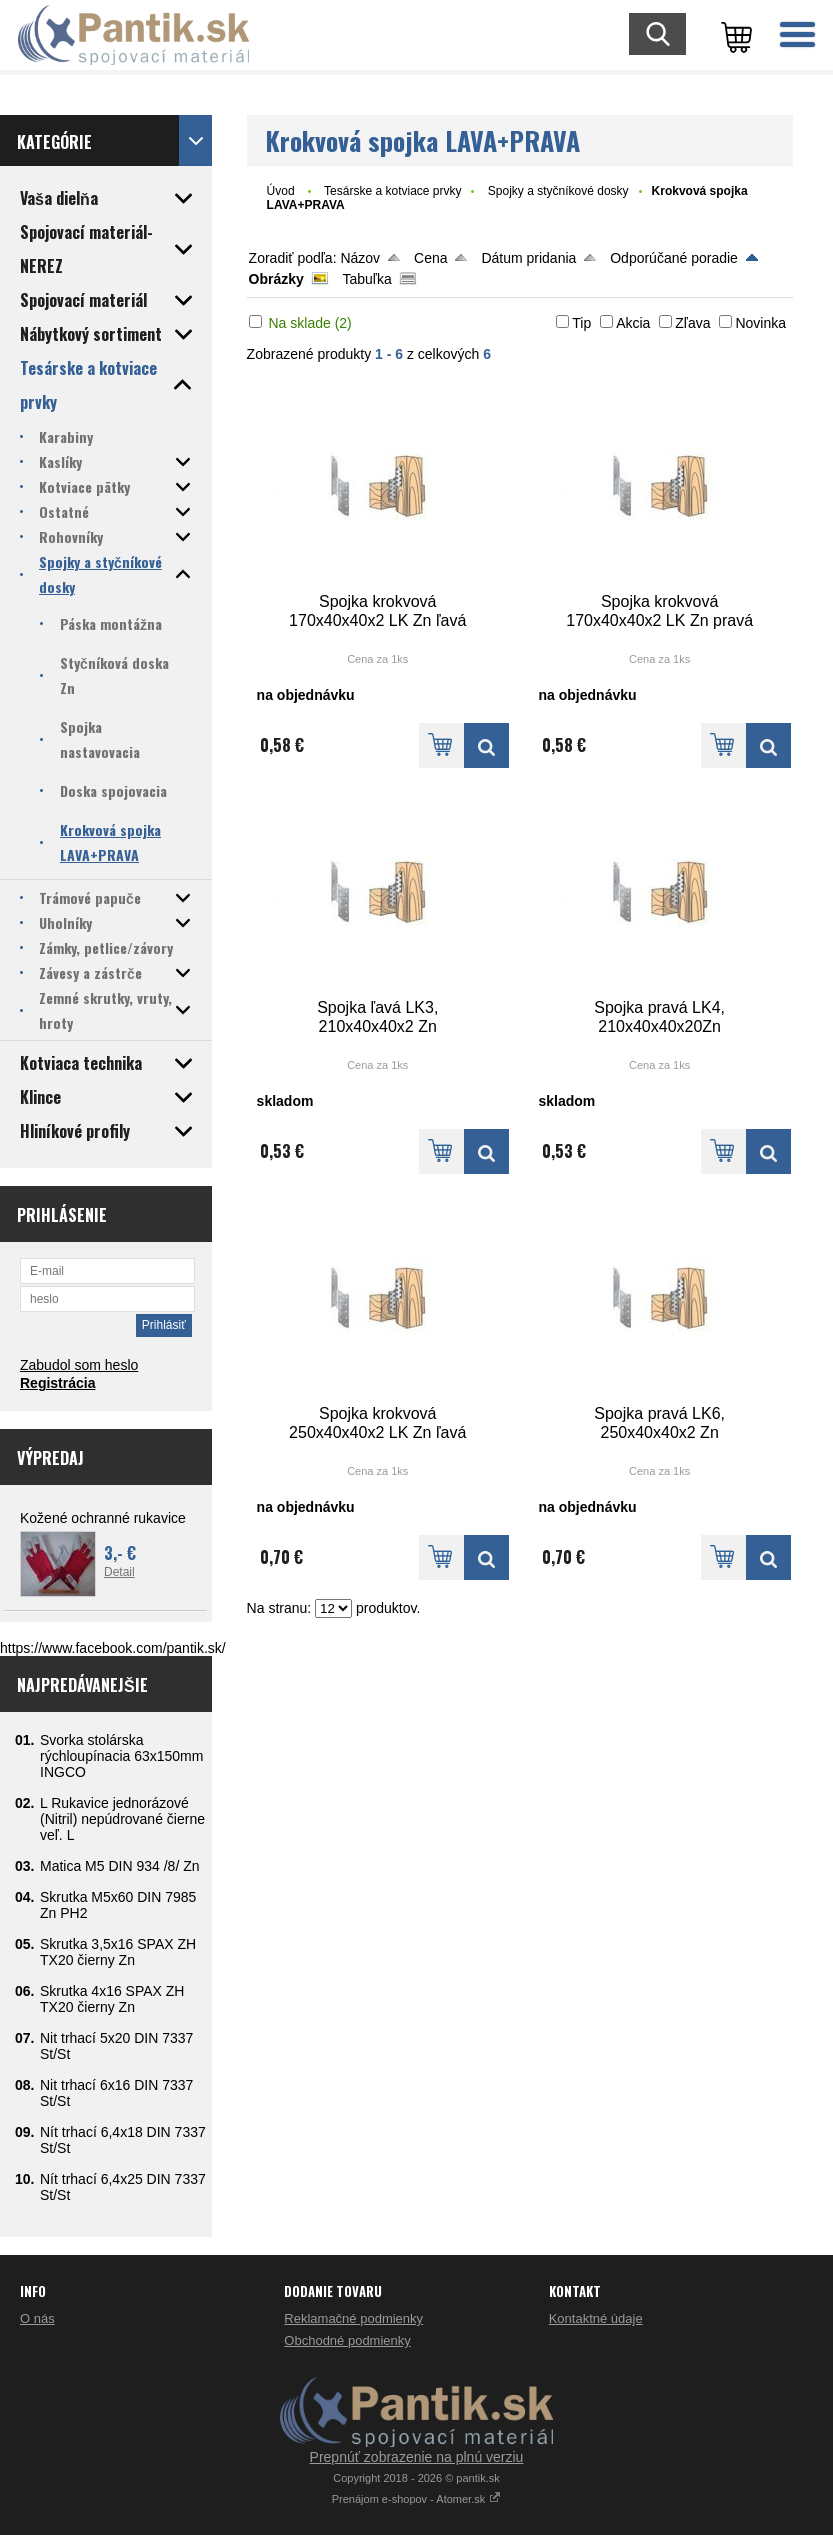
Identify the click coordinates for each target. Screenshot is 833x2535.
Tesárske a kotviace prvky (392, 191)
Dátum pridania (528, 258)
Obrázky (276, 279)
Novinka (760, 323)
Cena (430, 258)
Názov (360, 258)
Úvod (281, 191)
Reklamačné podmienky (353, 2318)
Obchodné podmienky (347, 2340)
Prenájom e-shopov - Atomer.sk (417, 2499)
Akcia (633, 323)
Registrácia (57, 1383)
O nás (37, 2318)
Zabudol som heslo (79, 1365)
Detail (119, 1572)
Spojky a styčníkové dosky (558, 191)
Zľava (692, 323)
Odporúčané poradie (674, 258)
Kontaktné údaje (596, 2318)
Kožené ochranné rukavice (103, 1518)
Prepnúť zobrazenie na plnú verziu (417, 2457)
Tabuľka (367, 279)
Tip (581, 323)
